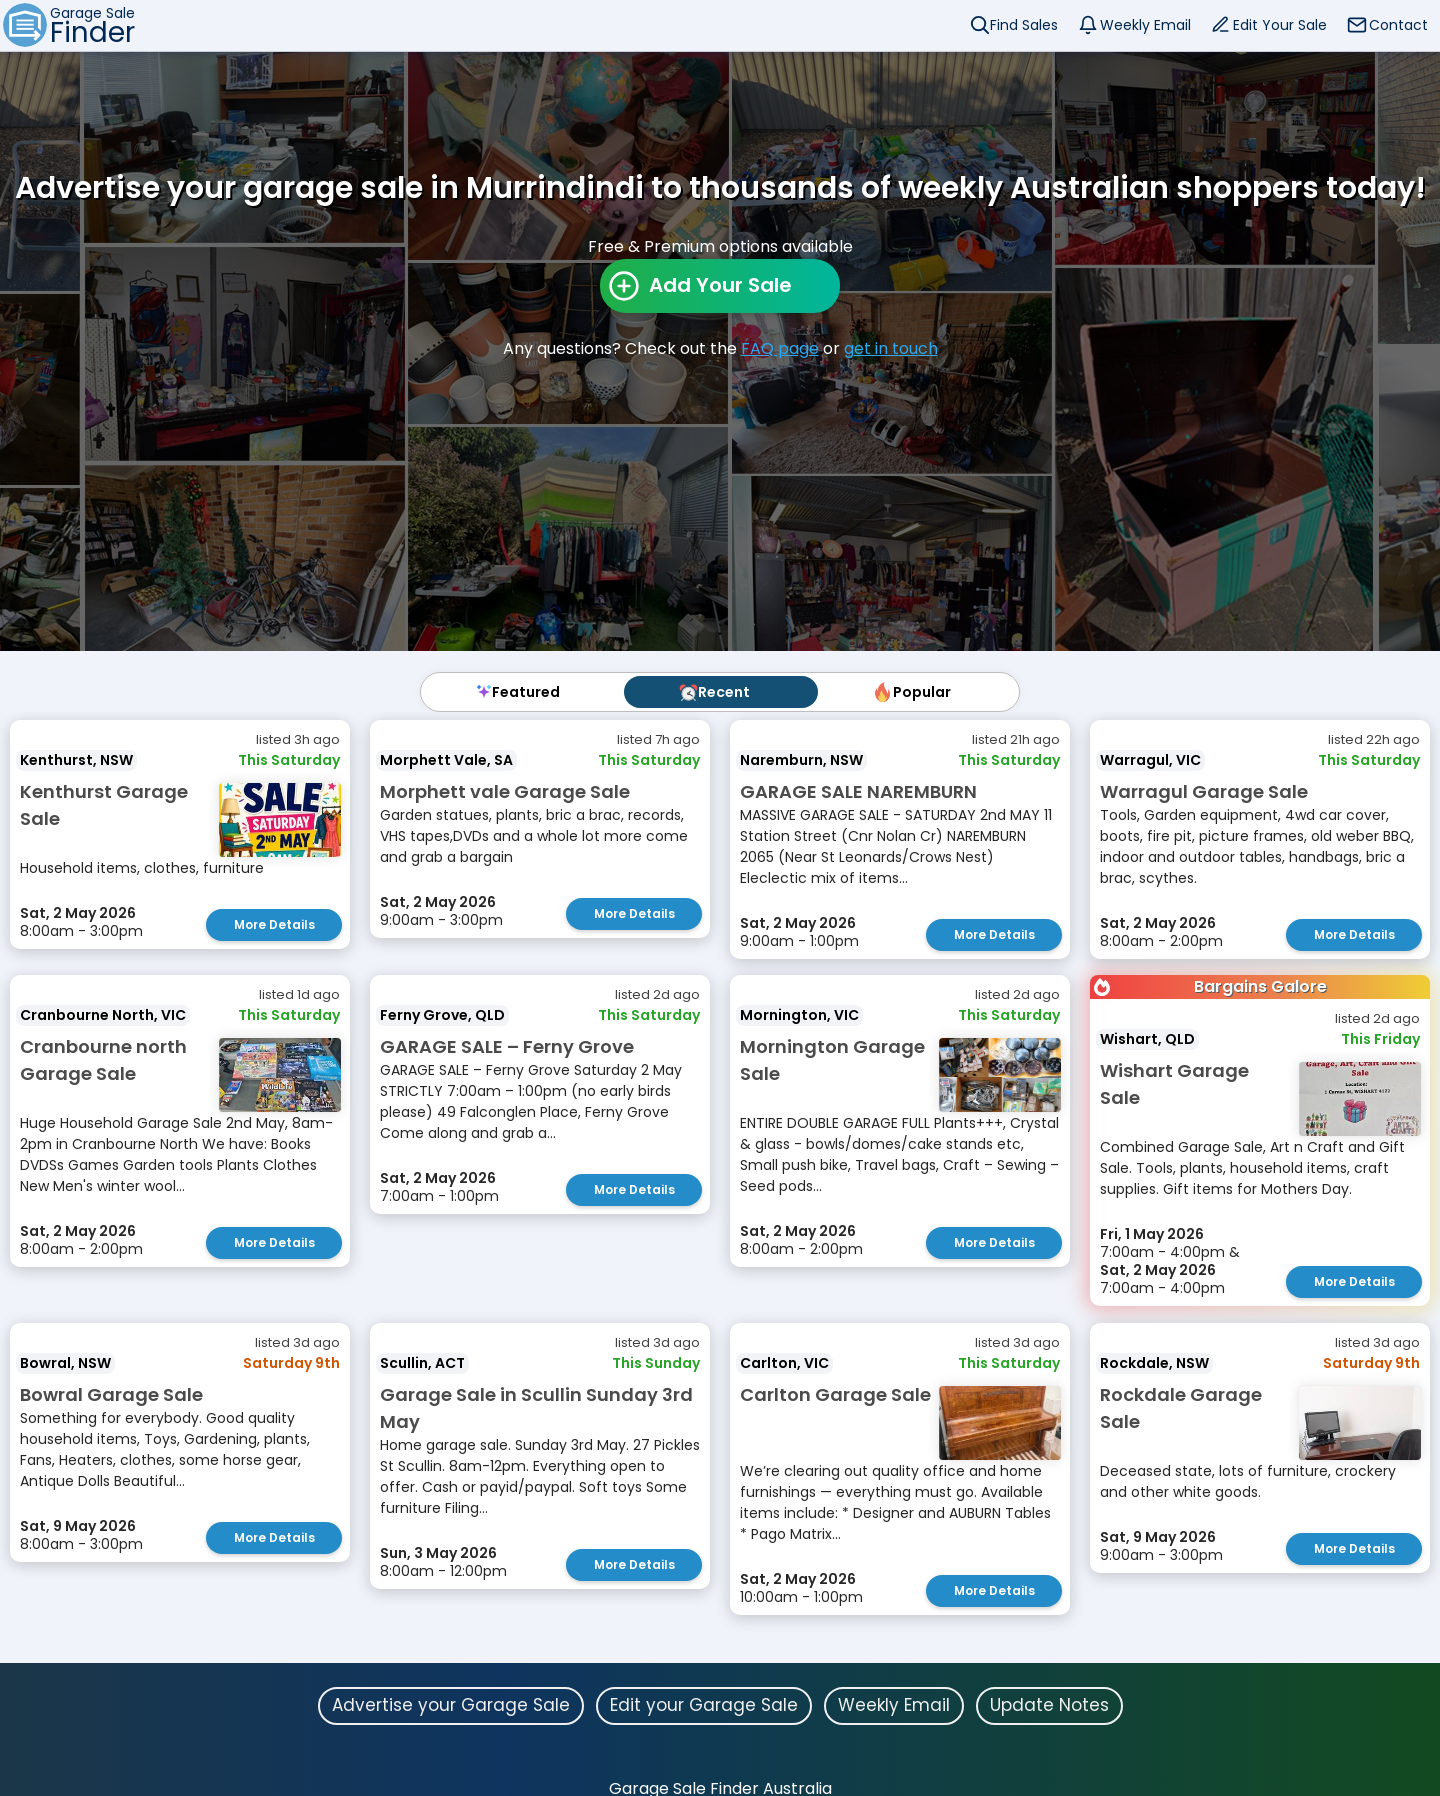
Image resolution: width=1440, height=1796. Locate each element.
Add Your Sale (720, 285)
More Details (274, 924)
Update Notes (1049, 1704)
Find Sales (1024, 25)
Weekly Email (1145, 25)
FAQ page (780, 348)
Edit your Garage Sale (704, 1704)
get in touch (891, 348)
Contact (1398, 25)
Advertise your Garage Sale (451, 1704)
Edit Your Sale (1280, 25)
